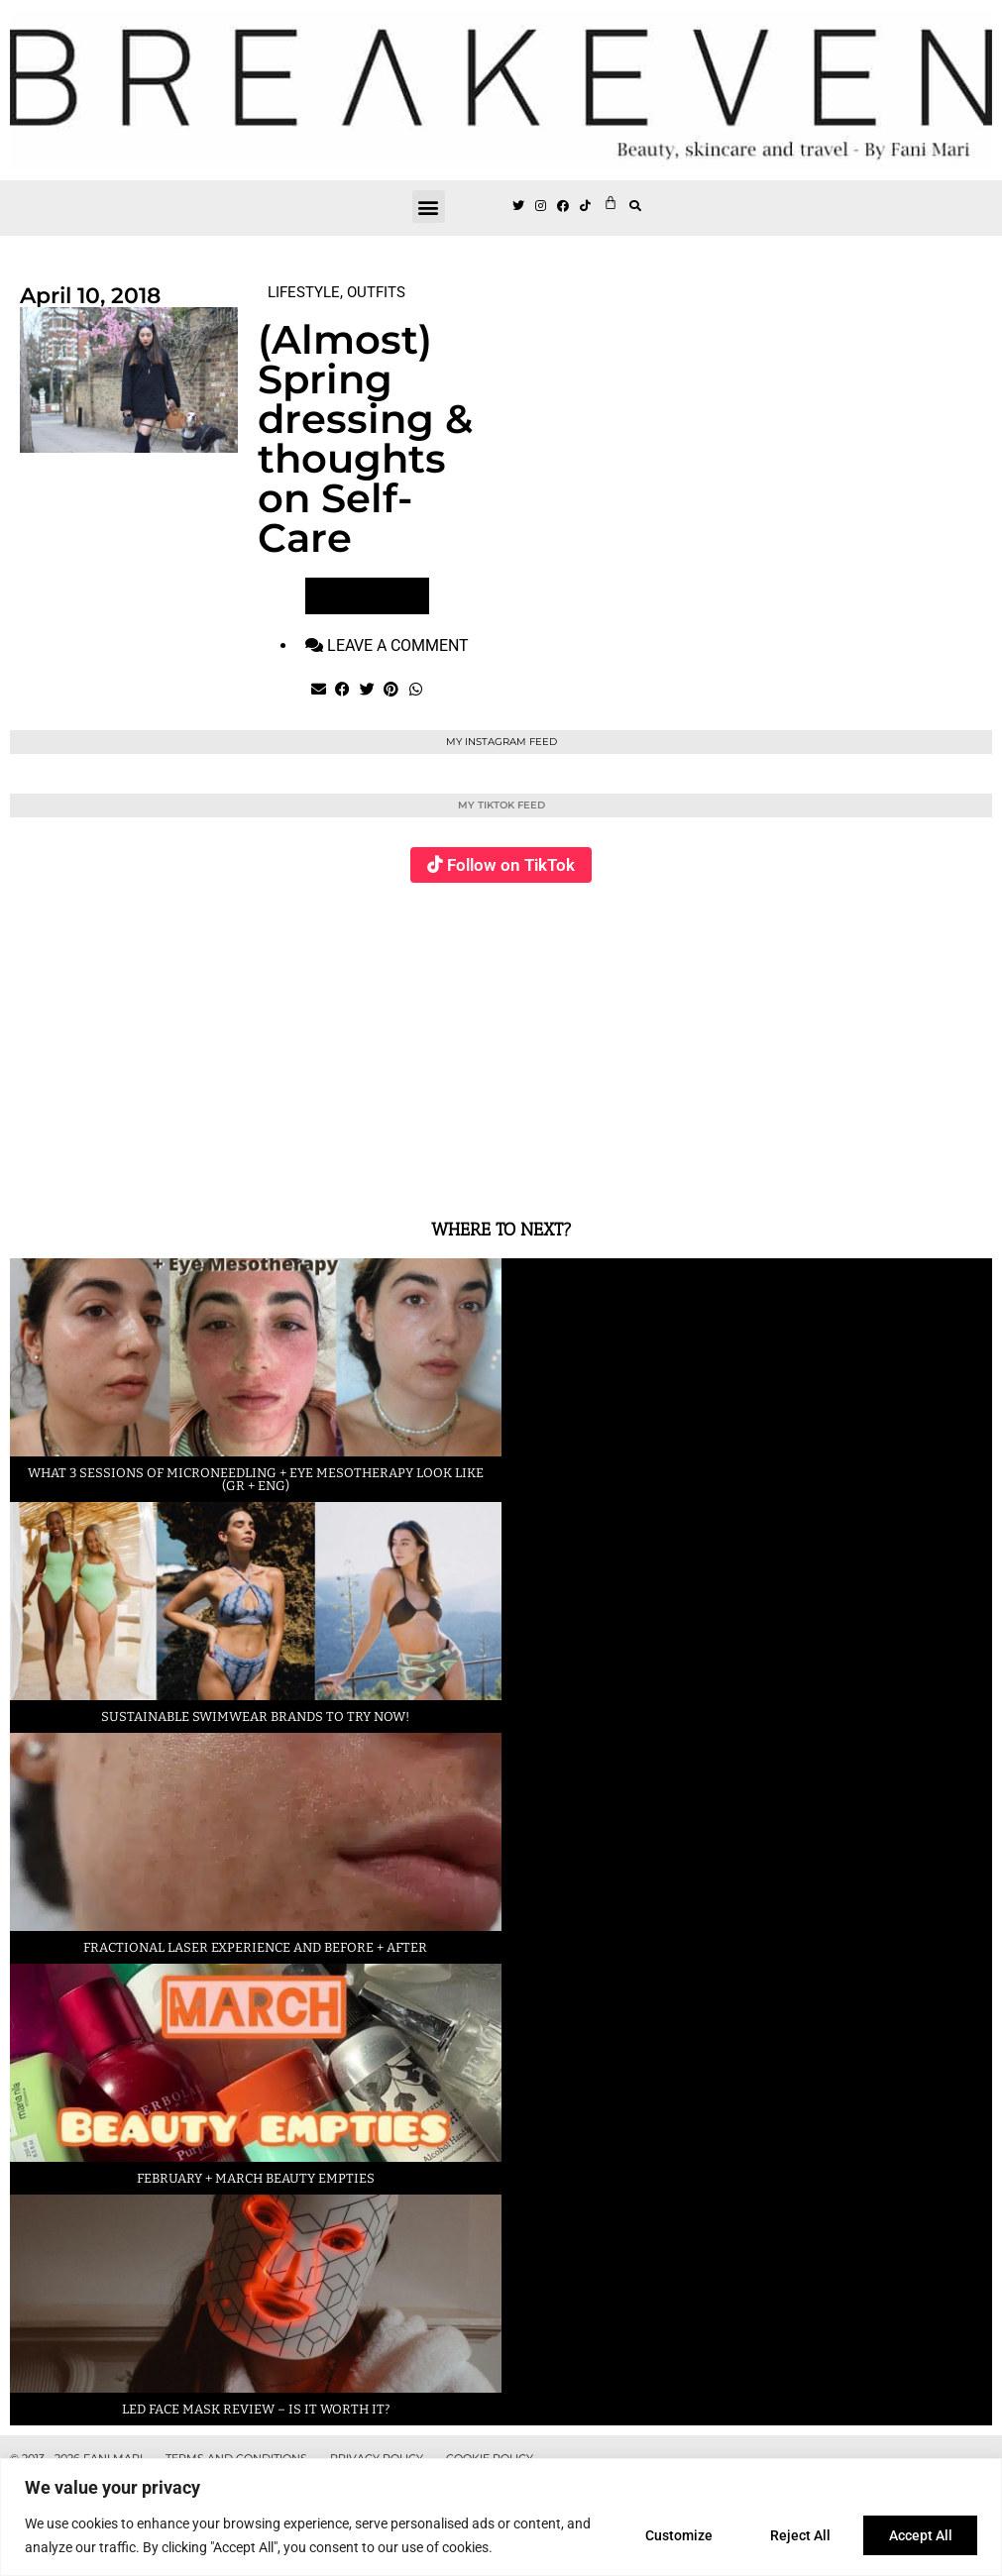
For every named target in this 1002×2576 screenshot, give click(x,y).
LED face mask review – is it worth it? (256, 2409)
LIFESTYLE (304, 292)
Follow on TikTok (511, 865)
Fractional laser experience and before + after (255, 1947)
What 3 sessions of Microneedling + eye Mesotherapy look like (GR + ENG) (256, 1479)
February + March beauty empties (256, 2178)
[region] (501, 2517)
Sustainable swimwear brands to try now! (255, 1716)
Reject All (795, 2535)
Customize (670, 2535)
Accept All (918, 2535)
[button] (428, 206)
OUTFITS (376, 292)
